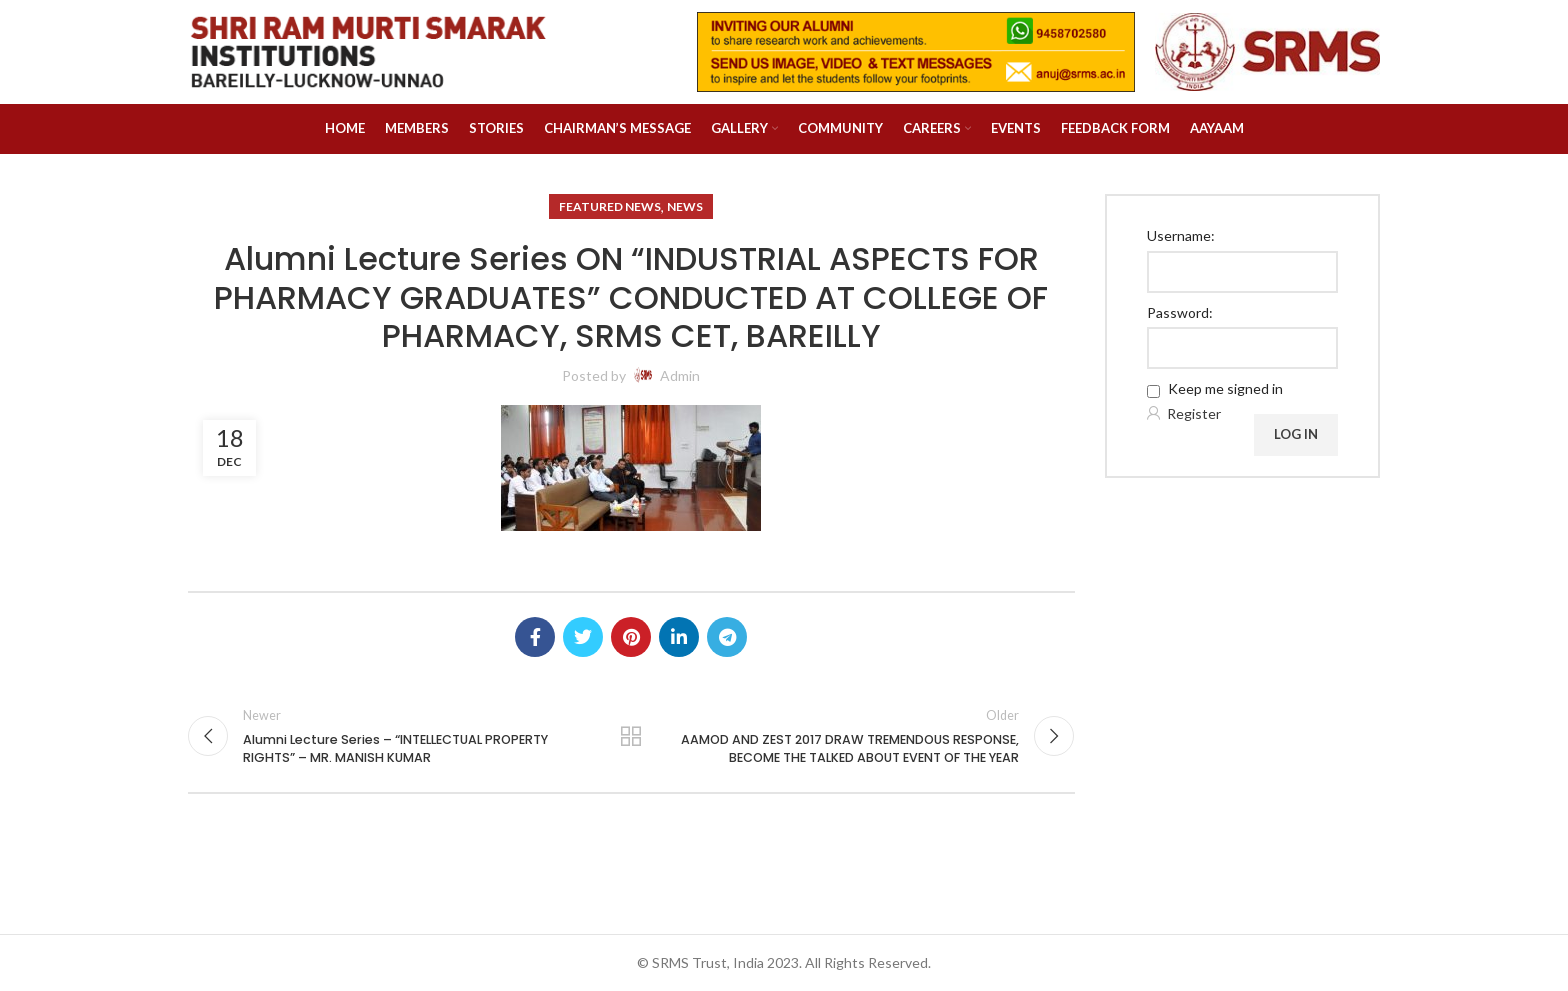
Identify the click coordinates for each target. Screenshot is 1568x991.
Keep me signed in (1225, 388)
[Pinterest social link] (631, 637)
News (685, 206)
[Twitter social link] (583, 637)
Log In (1296, 434)
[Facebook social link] (535, 637)
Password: (1180, 312)
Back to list (631, 736)
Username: (1181, 235)
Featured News (610, 206)
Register (1194, 413)
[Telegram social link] (727, 637)
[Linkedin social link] (679, 637)
